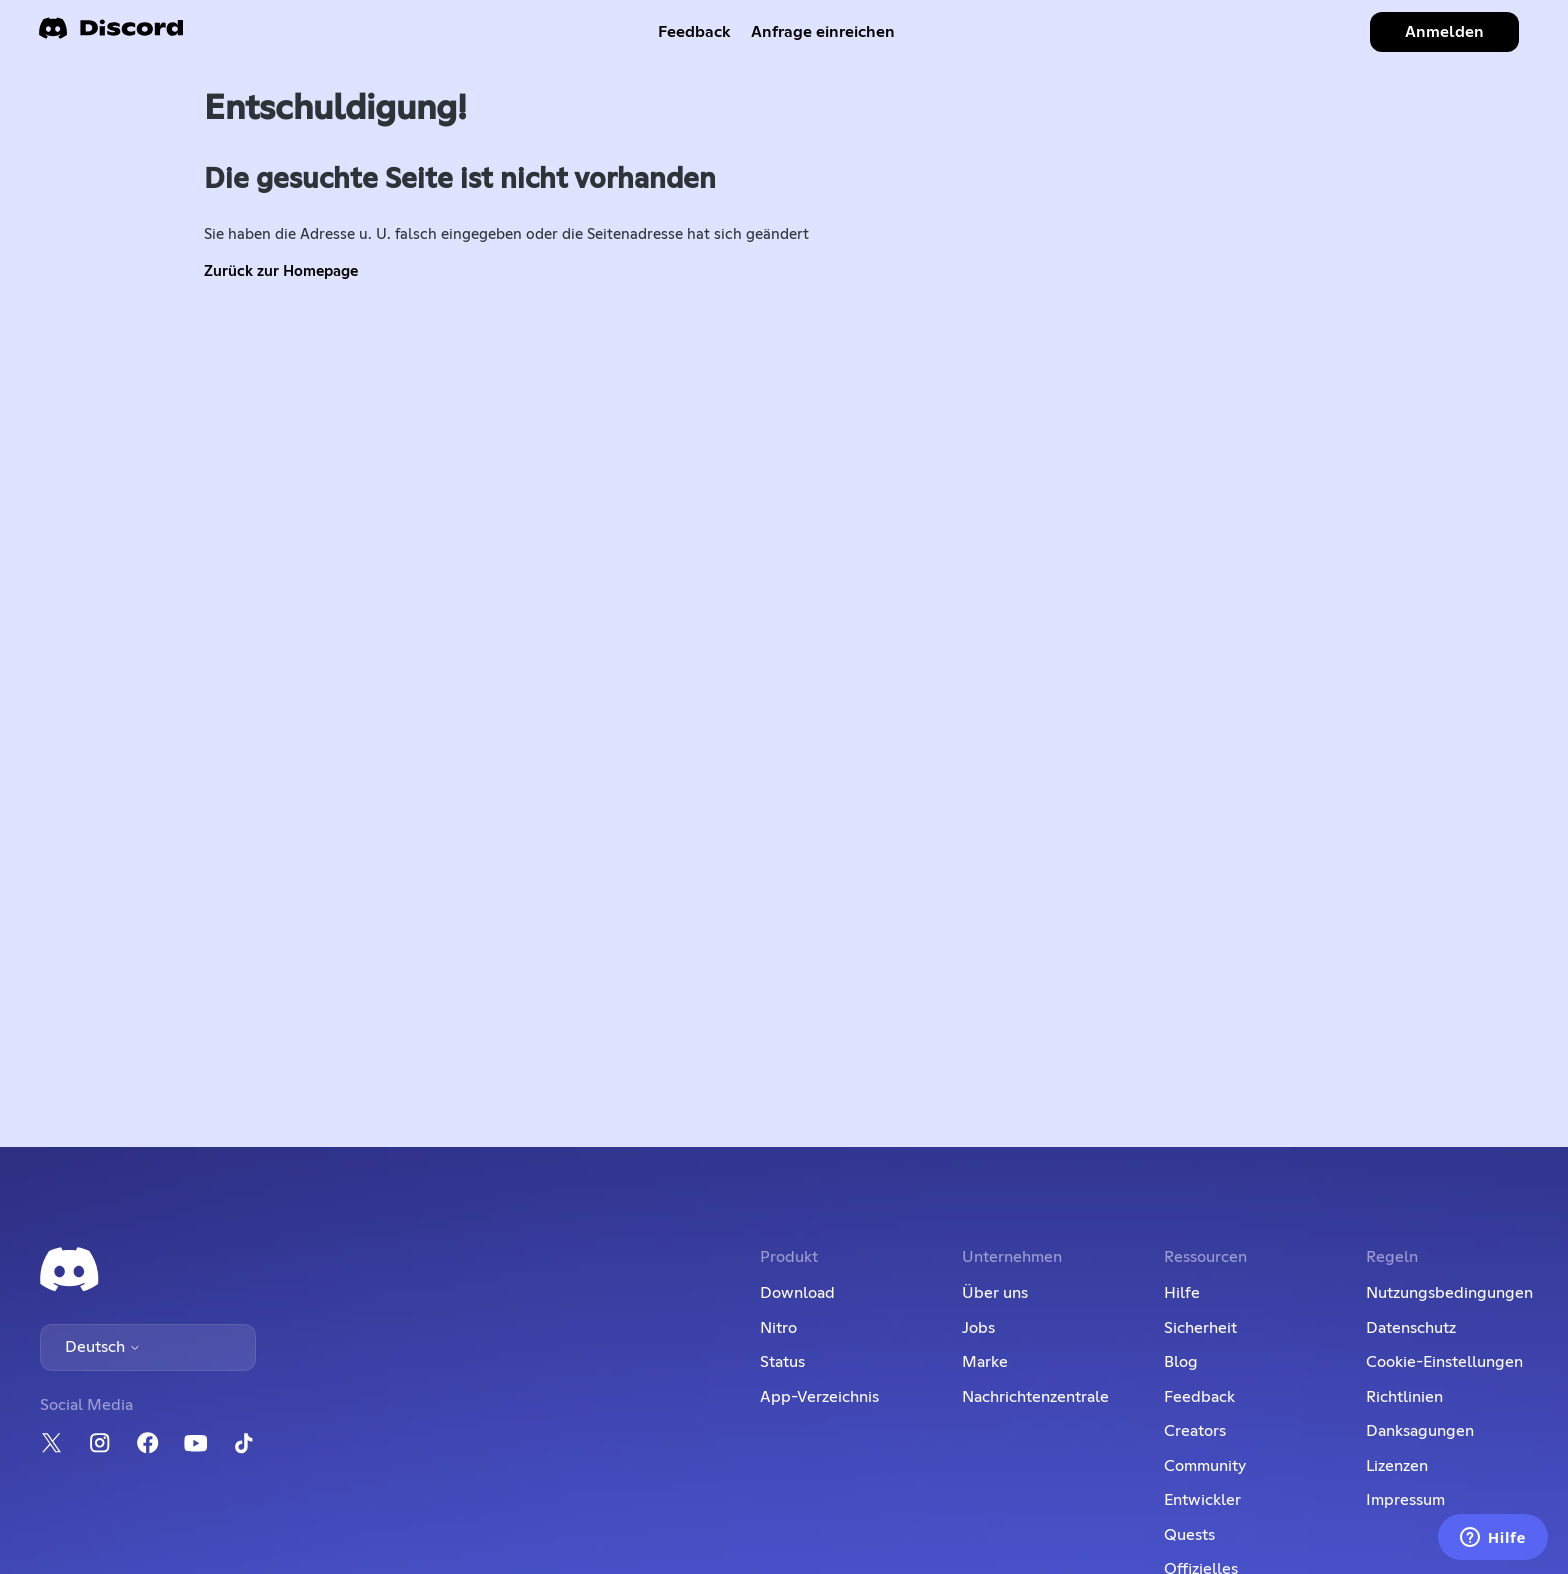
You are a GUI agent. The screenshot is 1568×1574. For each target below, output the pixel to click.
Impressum (1405, 1500)
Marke (985, 1362)
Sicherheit (1200, 1328)
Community (1205, 1466)
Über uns (995, 1293)
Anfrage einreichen (823, 32)
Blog (1181, 1362)
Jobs (978, 1328)
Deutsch (103, 1347)
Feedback (694, 32)
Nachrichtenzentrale (1035, 1397)
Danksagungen (1420, 1431)
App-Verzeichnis (819, 1397)
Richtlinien (1404, 1397)
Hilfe (1182, 1293)
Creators (1195, 1431)
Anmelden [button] (1444, 32)
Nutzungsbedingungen (1449, 1293)
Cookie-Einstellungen (1444, 1362)
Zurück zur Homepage (281, 271)
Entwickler (1202, 1500)
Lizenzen (1397, 1466)
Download (797, 1293)
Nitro (778, 1328)
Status (782, 1362)
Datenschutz (1411, 1328)
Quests (1189, 1535)
